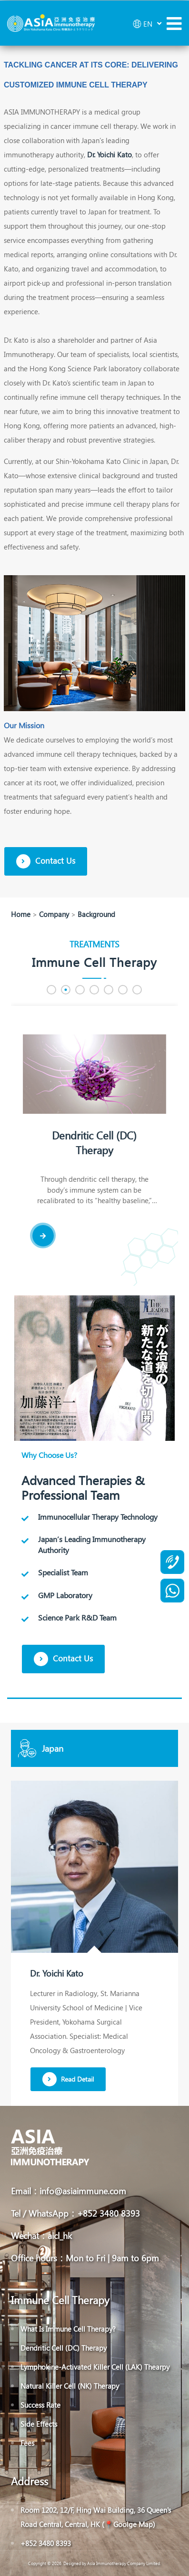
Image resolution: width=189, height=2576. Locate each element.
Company (54, 914)
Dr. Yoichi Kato (109, 154)
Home (20, 914)
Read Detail (68, 2079)
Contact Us (45, 861)
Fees (27, 2443)
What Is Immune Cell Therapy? (68, 2329)
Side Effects (38, 2424)
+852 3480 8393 (45, 2543)
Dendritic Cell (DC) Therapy (98, 1142)
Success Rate (40, 2405)
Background (96, 914)
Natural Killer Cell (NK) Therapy (69, 2386)
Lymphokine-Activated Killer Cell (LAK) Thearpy (94, 2367)
